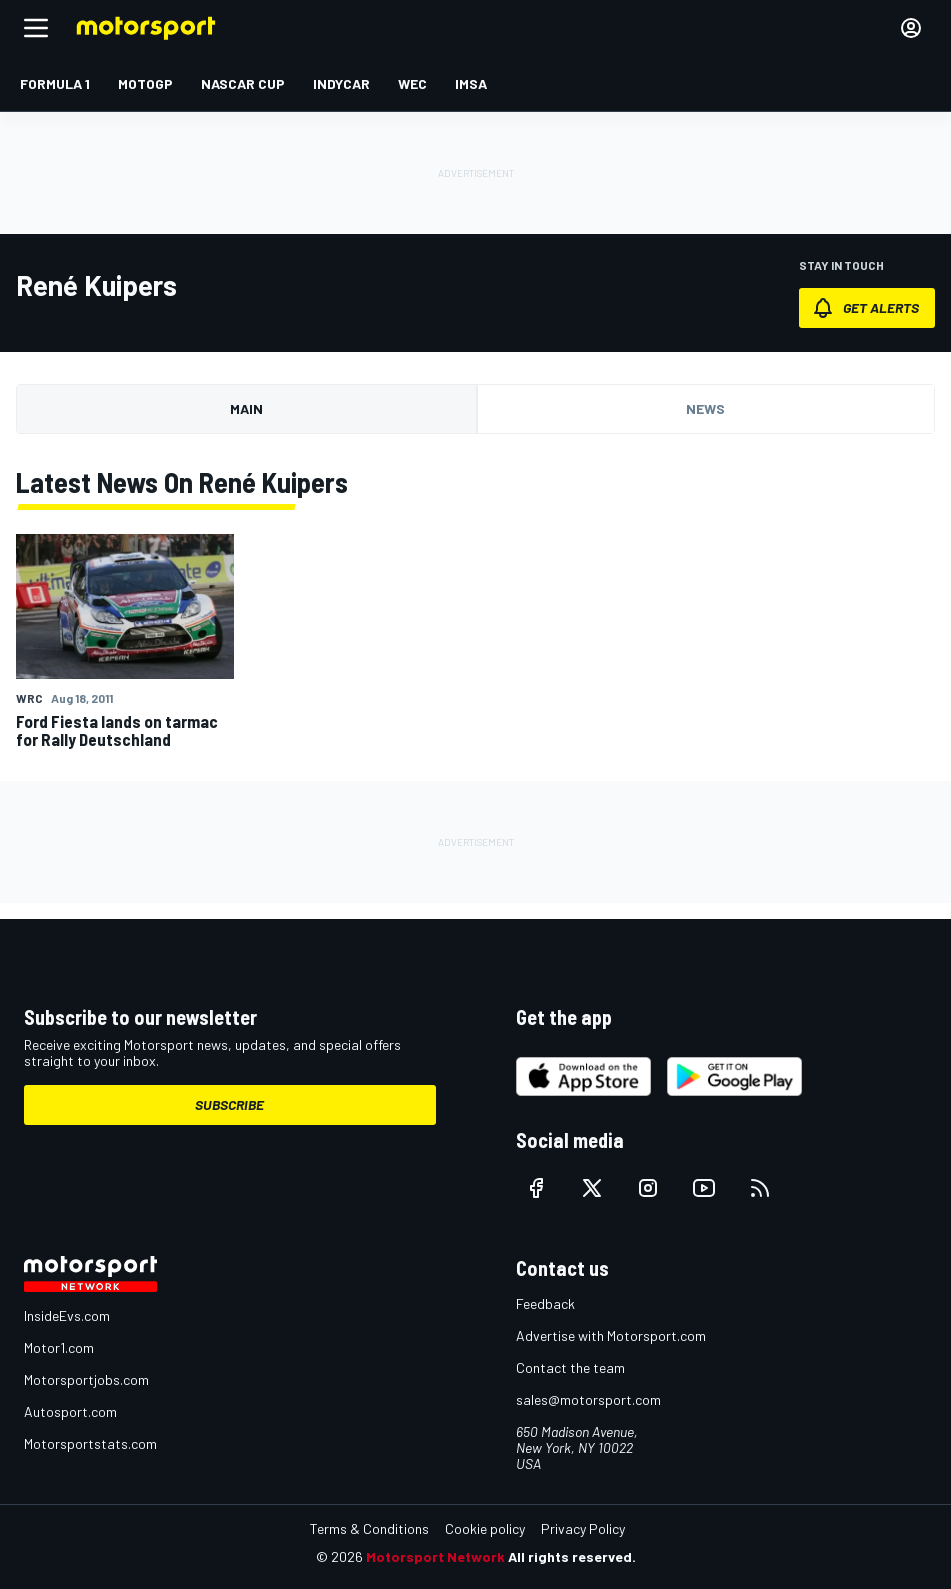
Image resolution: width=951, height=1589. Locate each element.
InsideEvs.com (67, 1315)
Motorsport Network (435, 1556)
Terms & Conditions (369, 1528)
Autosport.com (70, 1411)
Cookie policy (485, 1528)
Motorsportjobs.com (86, 1379)
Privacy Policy (583, 1528)
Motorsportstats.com (90, 1443)
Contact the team (570, 1367)
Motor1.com (59, 1347)
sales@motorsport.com (588, 1399)
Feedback (545, 1303)
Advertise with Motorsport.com (611, 1335)
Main (246, 408)
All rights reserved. (572, 1556)
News (705, 408)
